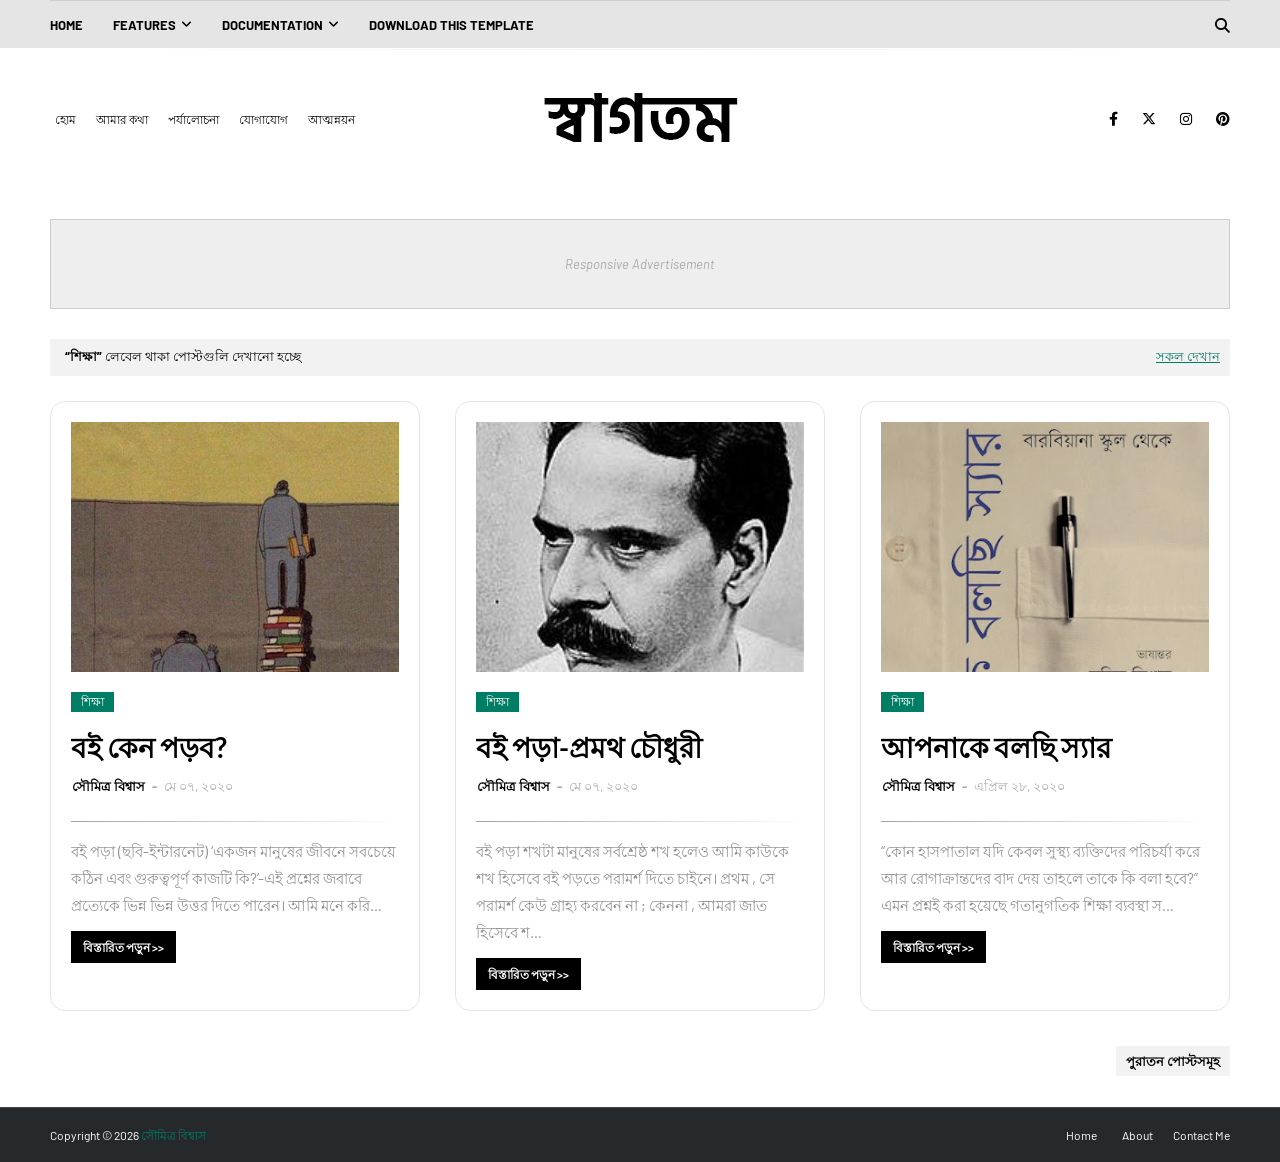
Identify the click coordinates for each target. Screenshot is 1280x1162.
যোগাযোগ (263, 119)
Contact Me (1201, 1135)
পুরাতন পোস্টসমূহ (1173, 1061)
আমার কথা (122, 119)
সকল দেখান (1188, 356)
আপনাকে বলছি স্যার (996, 747)
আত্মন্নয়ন (331, 119)
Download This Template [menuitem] (451, 25)
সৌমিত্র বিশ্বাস (110, 786)
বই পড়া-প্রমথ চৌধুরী (589, 747)
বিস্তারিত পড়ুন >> (123, 947)
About (1137, 1135)
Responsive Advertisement (640, 264)
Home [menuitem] (66, 25)
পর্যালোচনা (193, 119)
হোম (65, 119)
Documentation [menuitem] (272, 25)
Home (1081, 1135)
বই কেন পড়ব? (149, 747)
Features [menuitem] (144, 25)
